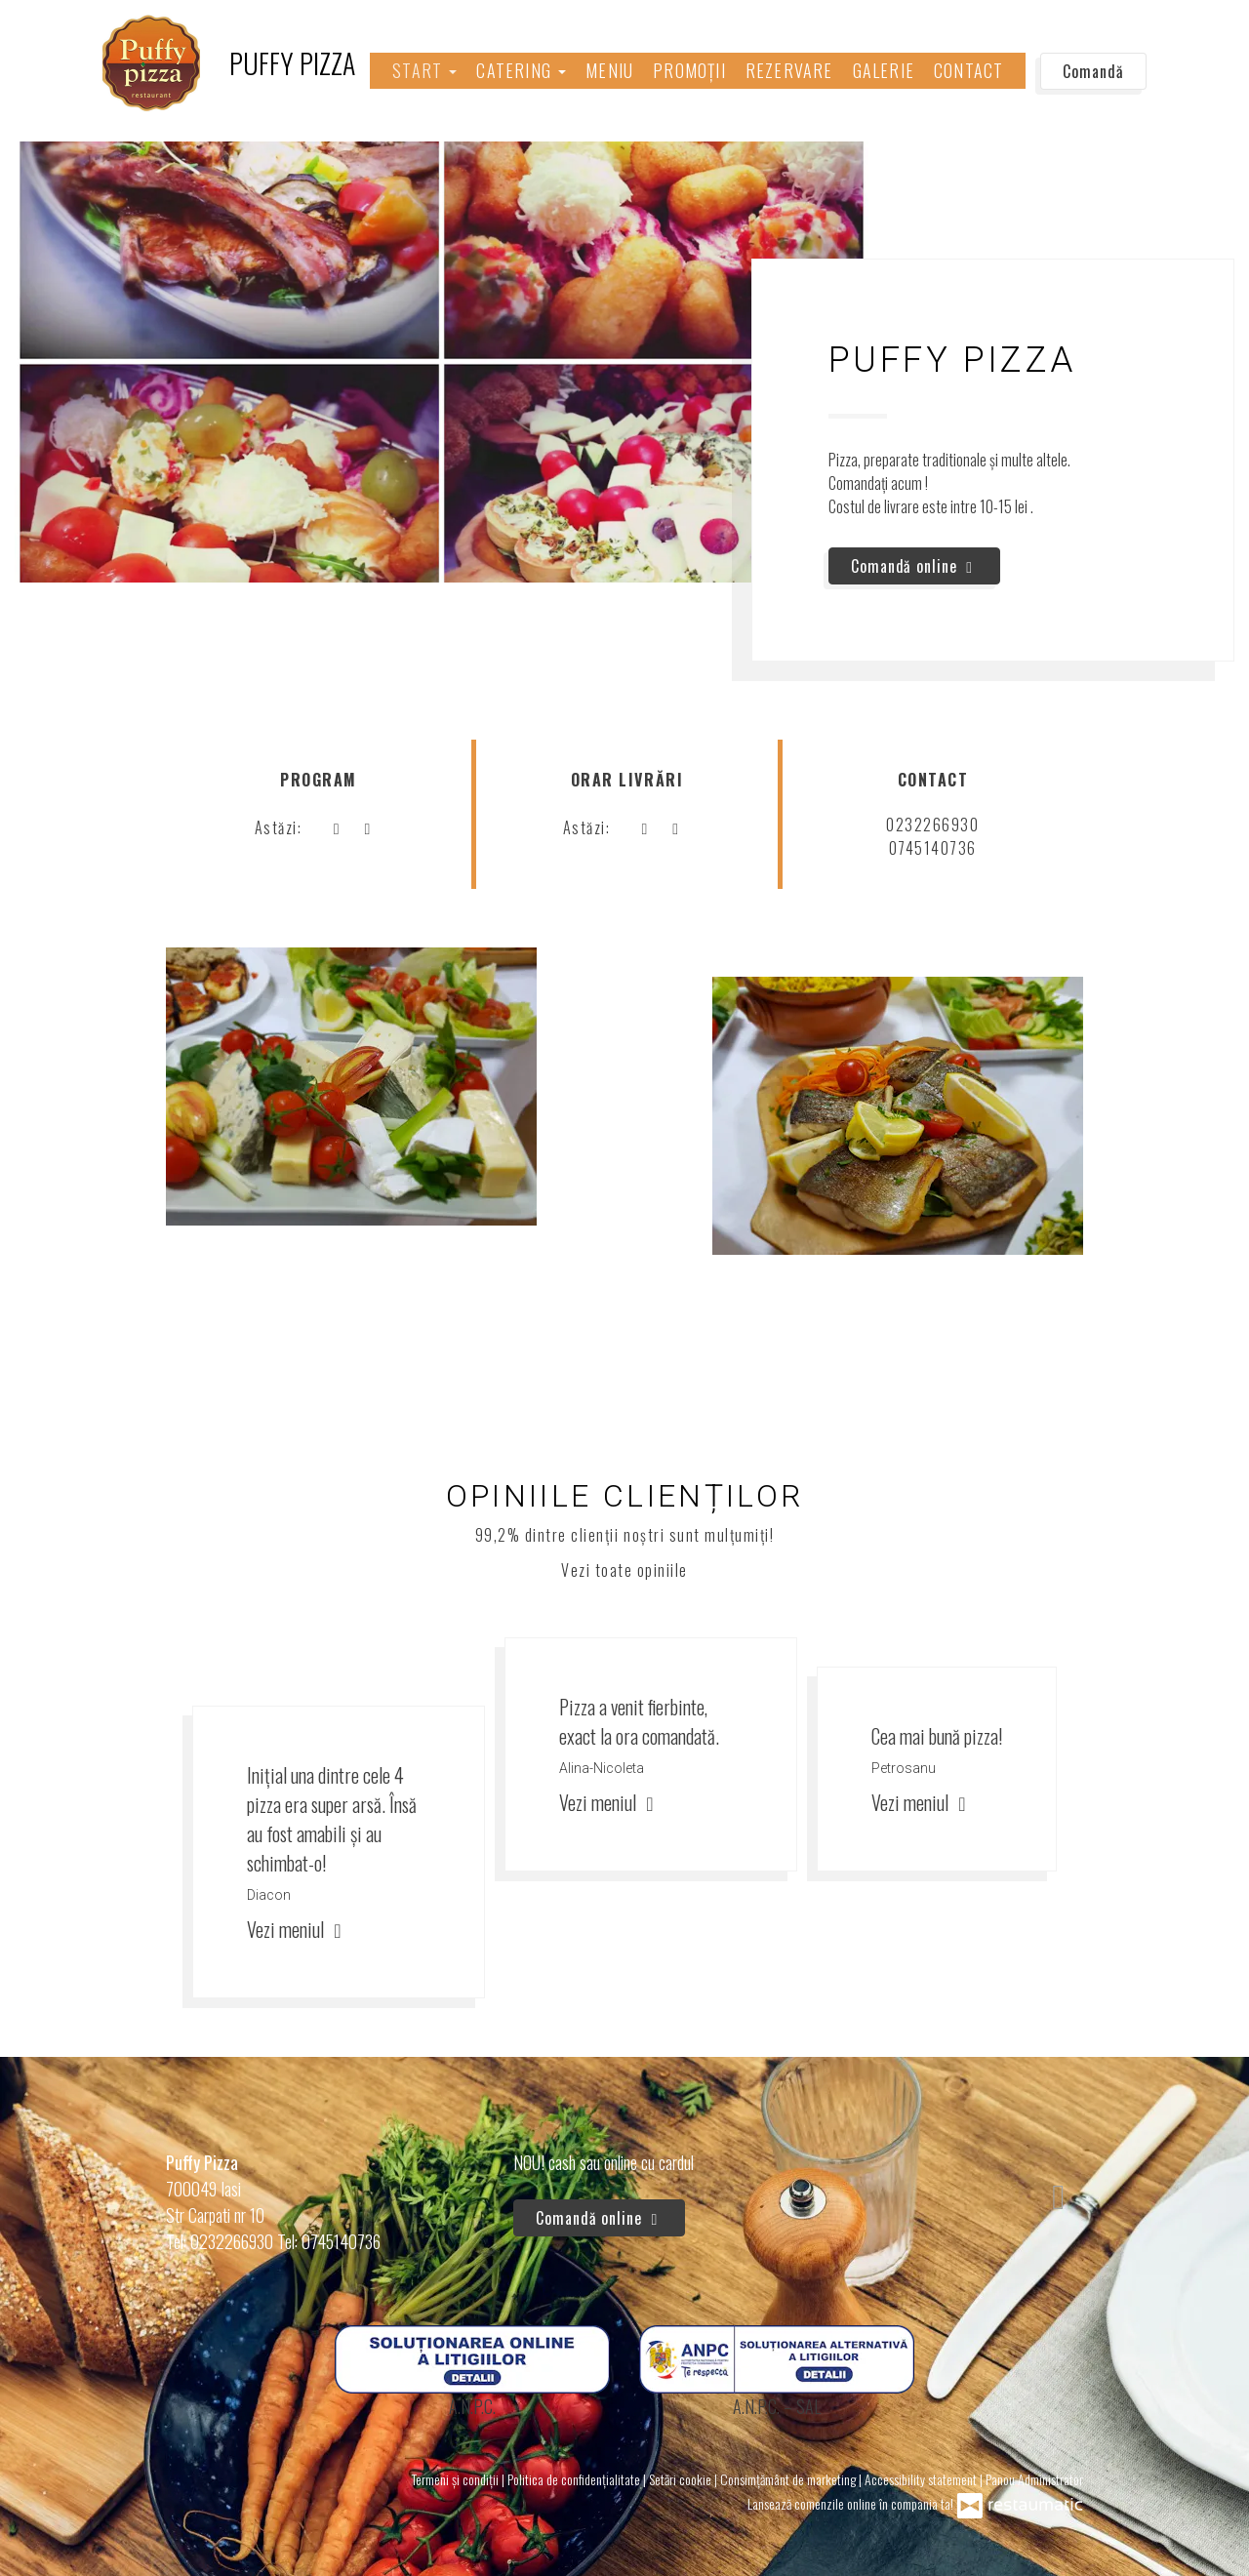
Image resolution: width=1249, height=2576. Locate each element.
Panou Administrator (1034, 2479)
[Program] (367, 827)
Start (424, 70)
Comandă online (914, 566)
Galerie (883, 70)
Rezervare (789, 70)
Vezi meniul (297, 1929)
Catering (521, 70)
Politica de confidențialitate (575, 2479)
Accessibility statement (922, 2479)
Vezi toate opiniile (624, 1570)
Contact (968, 70)
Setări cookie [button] (681, 2479)
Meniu (609, 70)
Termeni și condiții (457, 2479)
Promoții (689, 70)
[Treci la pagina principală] (228, 63)
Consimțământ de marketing (789, 2479)
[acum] (335, 827)
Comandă (1093, 71)
